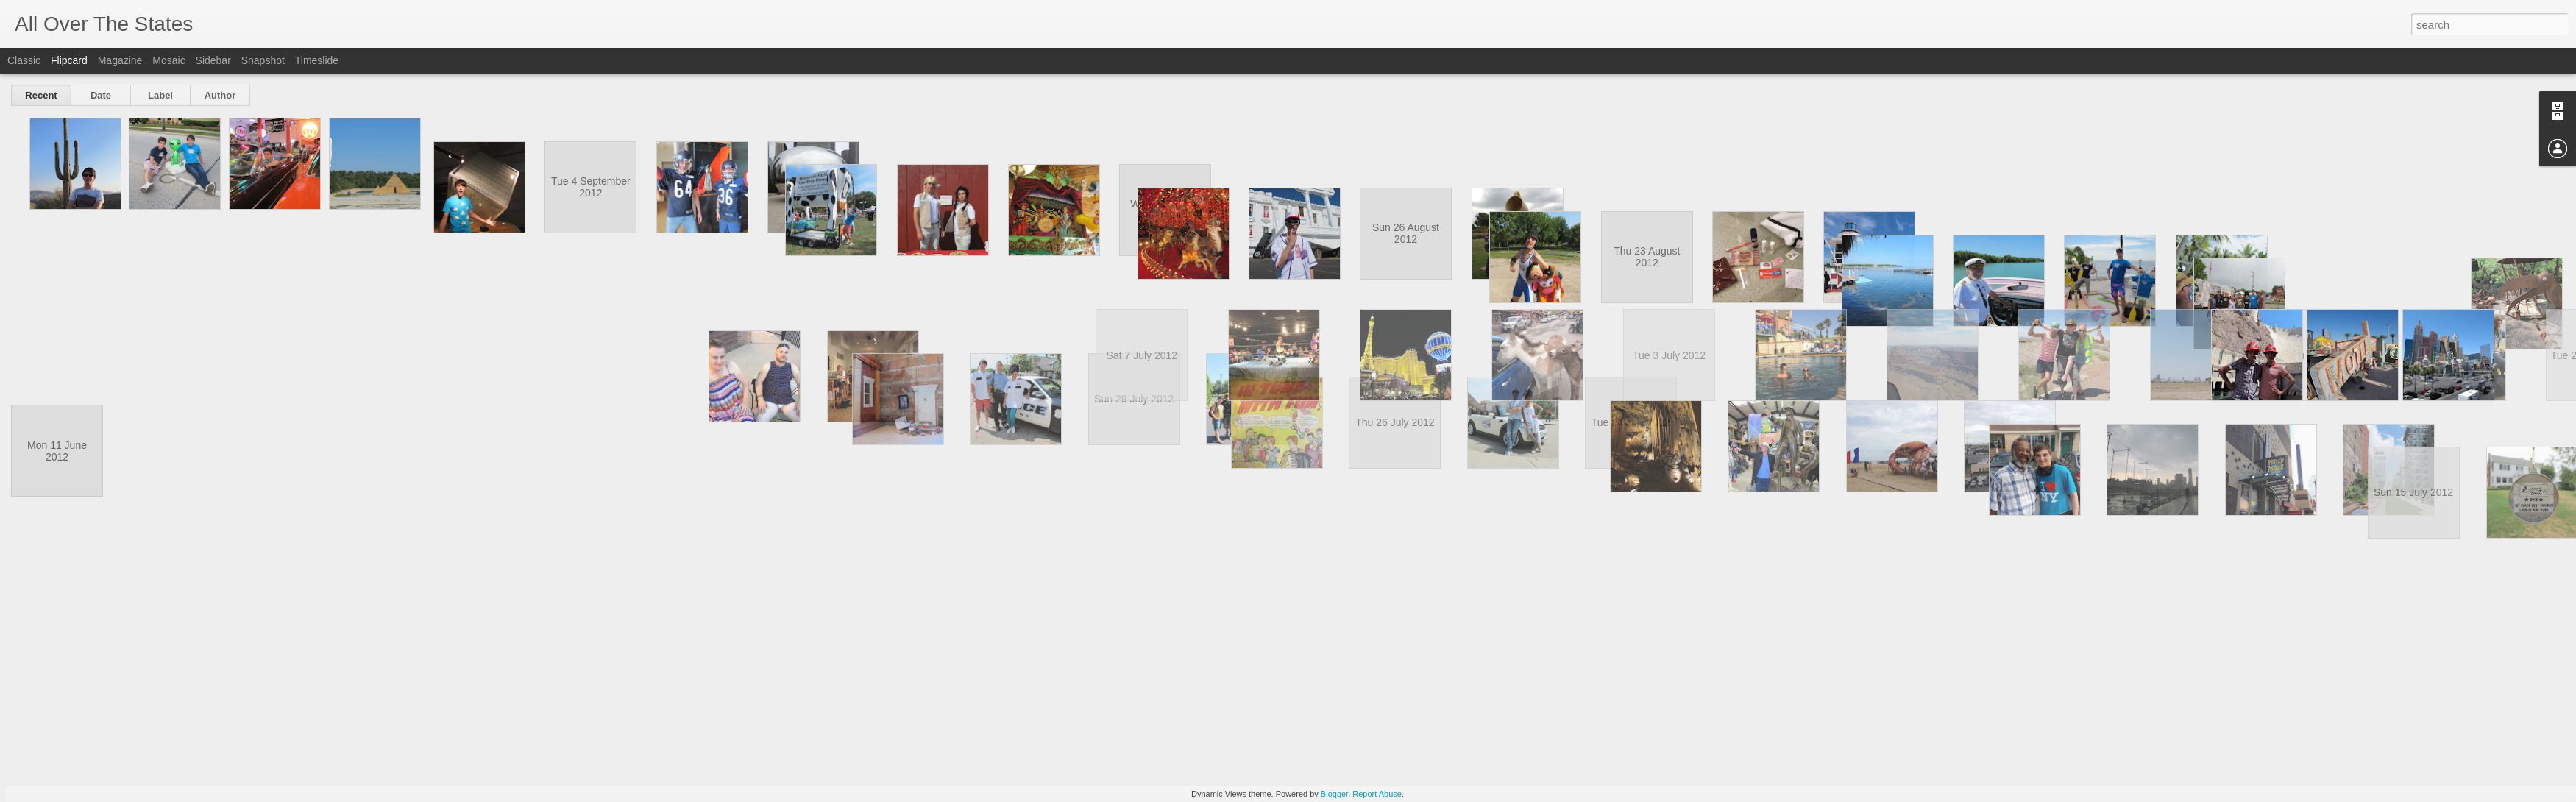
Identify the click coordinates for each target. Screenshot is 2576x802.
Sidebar (213, 60)
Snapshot (263, 60)
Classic (23, 60)
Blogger (1334, 793)
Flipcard (69, 60)
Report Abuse (1377, 793)
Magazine (120, 60)
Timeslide (316, 60)
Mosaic (168, 60)
